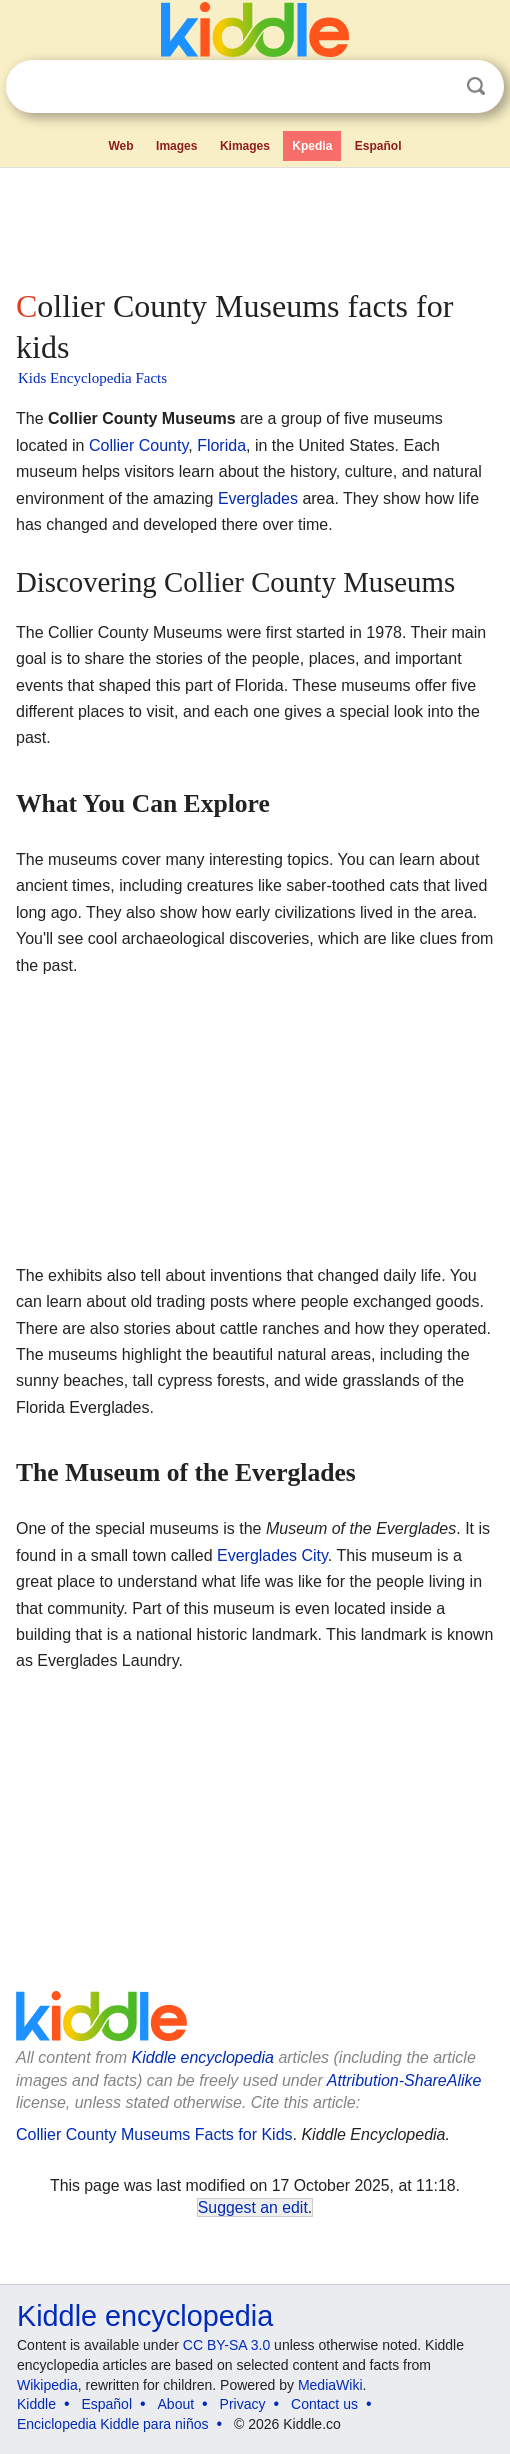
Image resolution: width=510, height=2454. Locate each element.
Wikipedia (47, 2385)
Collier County (138, 445)
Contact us (324, 2404)
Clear (435, 87)
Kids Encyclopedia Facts (92, 378)
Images (176, 146)
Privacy (243, 2404)
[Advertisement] (255, 224)
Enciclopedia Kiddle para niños (112, 2424)
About (176, 2404)
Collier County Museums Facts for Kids (154, 2134)
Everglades (258, 498)
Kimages (245, 146)
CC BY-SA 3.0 (226, 2345)
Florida (221, 445)
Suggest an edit (253, 2207)
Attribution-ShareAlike (404, 2080)
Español (378, 146)
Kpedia (312, 146)
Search (476, 86)
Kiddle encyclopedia (203, 2057)
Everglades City (272, 1555)
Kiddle (36, 2404)
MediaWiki (330, 2385)
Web (120, 146)
